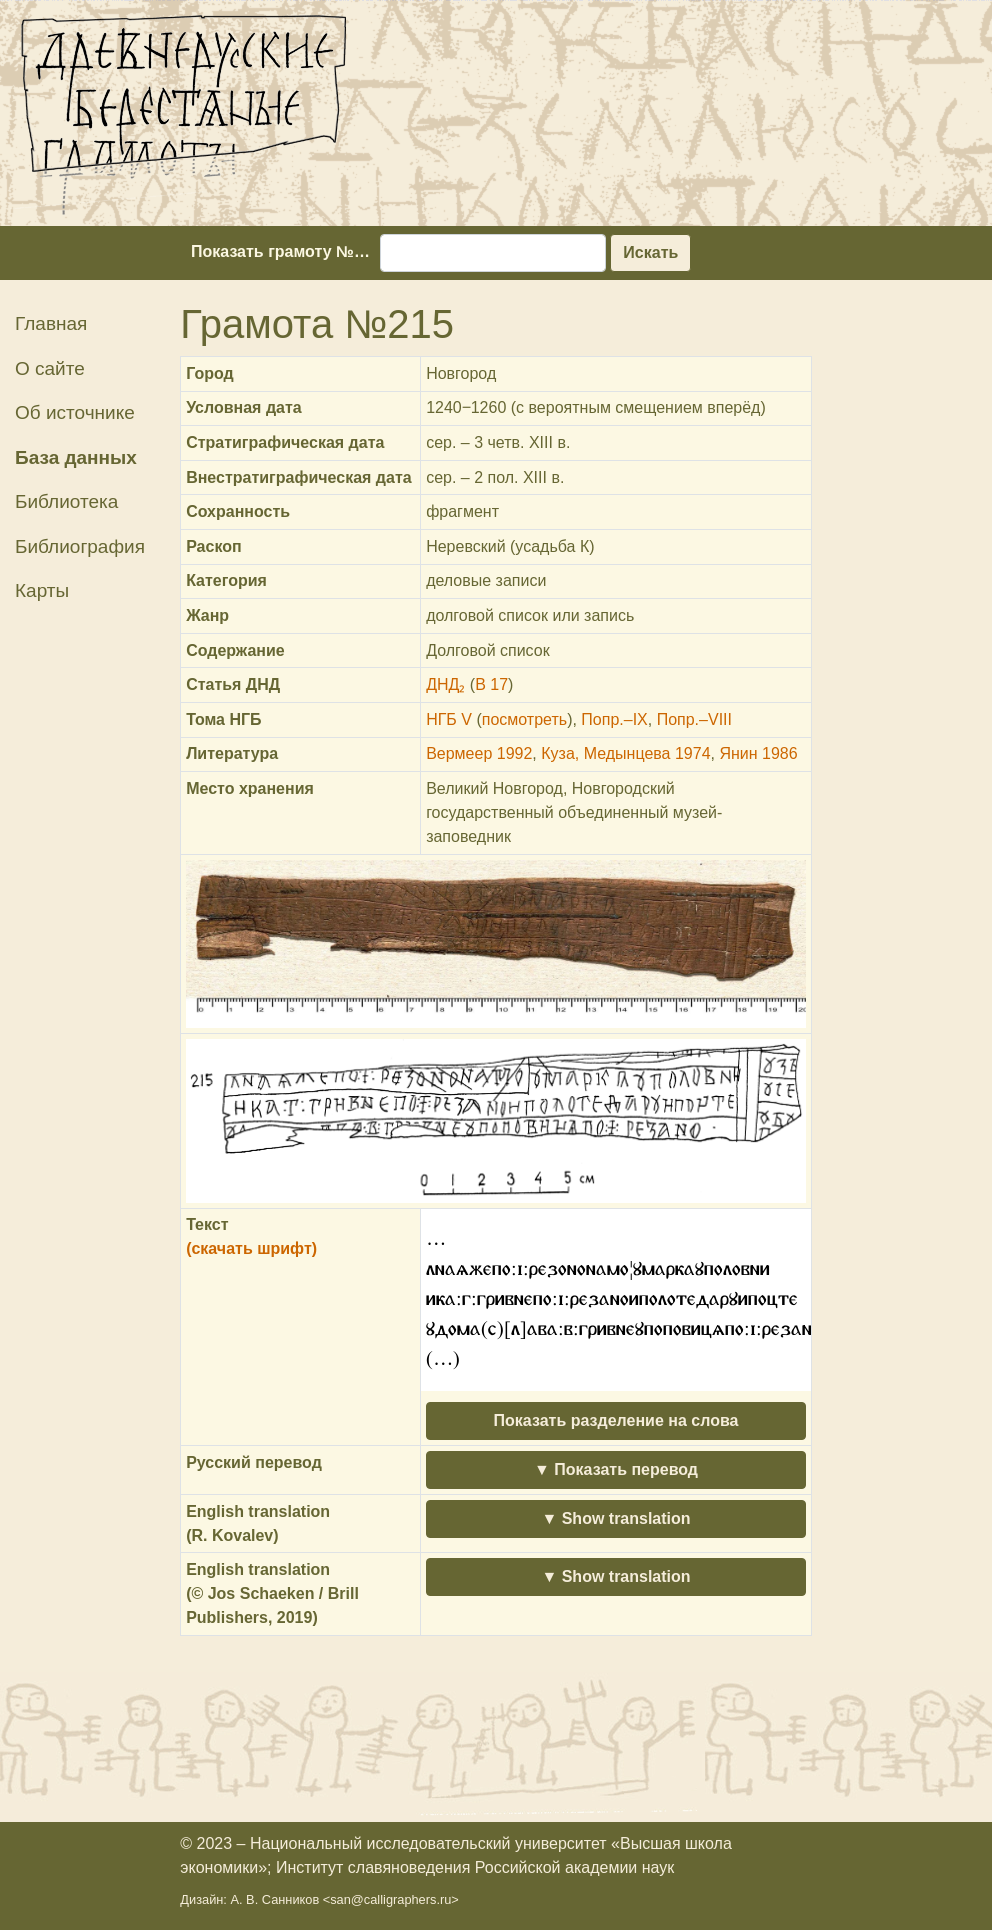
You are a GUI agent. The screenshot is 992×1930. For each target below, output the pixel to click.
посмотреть (524, 719)
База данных (76, 457)
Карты (42, 590)
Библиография (80, 546)
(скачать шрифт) (251, 1248)
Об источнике (75, 412)
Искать (650, 252)
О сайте (50, 368)
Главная (51, 323)
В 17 (491, 684)
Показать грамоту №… (280, 251)
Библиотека (66, 501)
